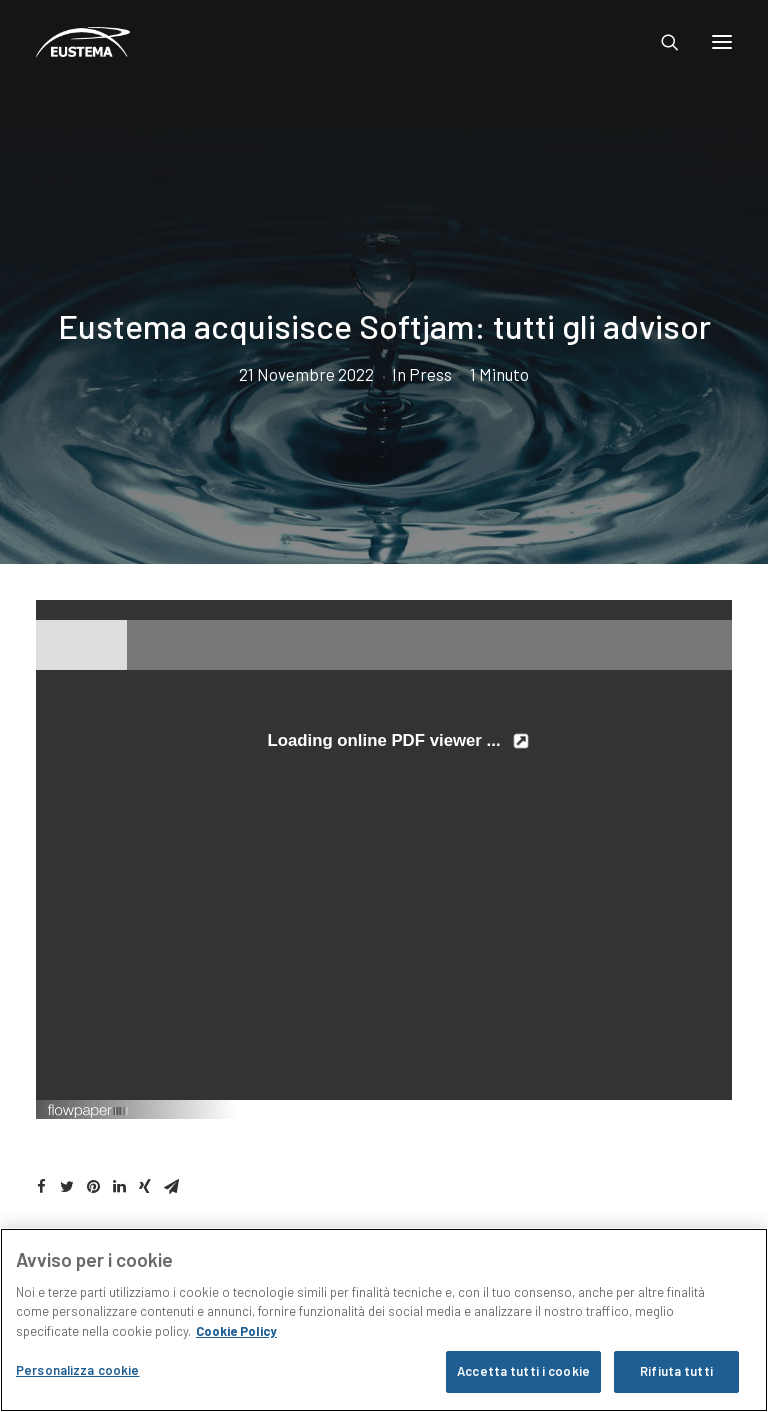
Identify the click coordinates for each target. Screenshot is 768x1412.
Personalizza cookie (77, 1370)
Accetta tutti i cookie (523, 1371)
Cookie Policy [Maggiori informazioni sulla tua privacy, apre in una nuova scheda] (236, 1331)
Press (430, 374)
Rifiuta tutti (676, 1371)
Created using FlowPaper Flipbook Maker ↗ (626, 1109)
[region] (384, 1320)
